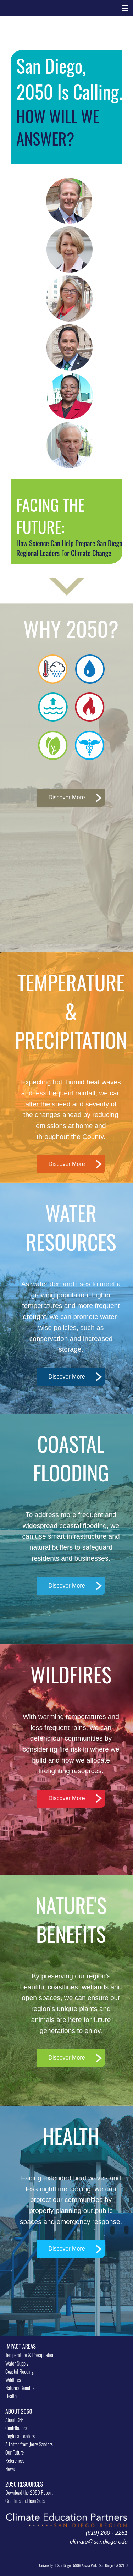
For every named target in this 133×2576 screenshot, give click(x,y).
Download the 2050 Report (29, 2492)
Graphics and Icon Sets (25, 2500)
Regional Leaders (20, 2436)
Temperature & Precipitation (29, 2354)
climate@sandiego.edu (99, 2542)
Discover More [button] (66, 797)
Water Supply (16, 2363)
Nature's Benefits (19, 2387)
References (14, 2460)
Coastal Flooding (19, 2371)
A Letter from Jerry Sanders (29, 2444)
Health (11, 2396)
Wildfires (13, 2379)
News (10, 2468)
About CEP (14, 2419)
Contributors (16, 2428)
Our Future (14, 2452)
